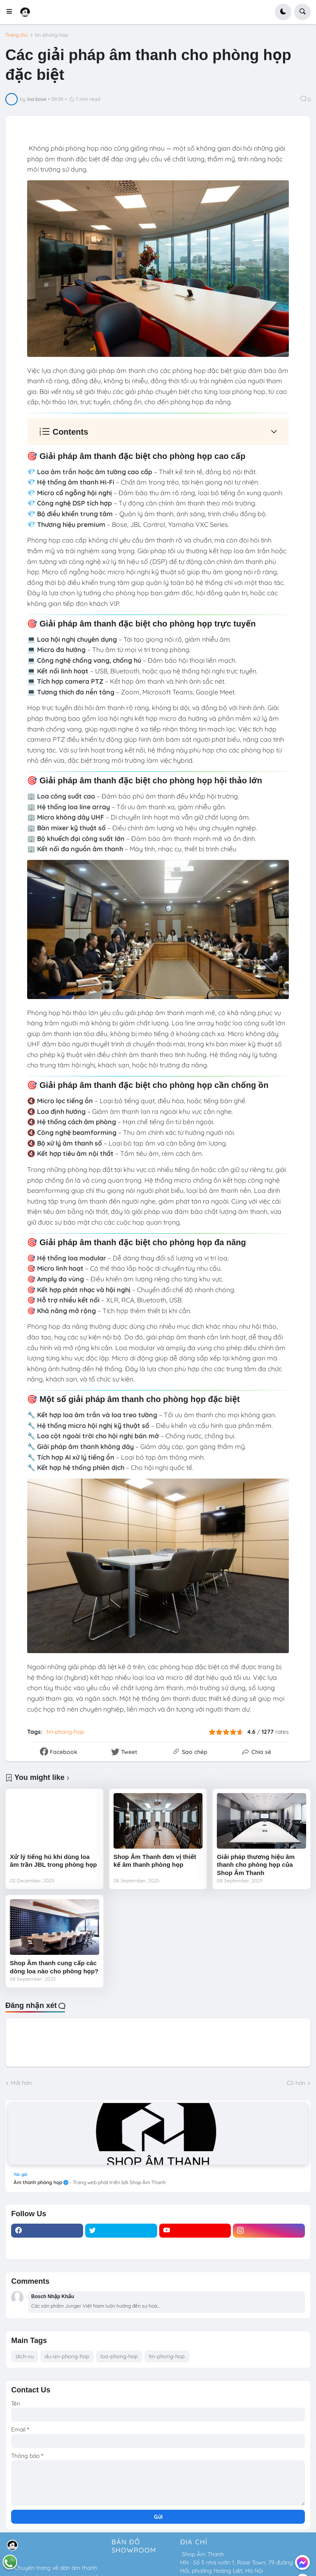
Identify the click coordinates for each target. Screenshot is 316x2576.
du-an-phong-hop (67, 2356)
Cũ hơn (296, 2083)
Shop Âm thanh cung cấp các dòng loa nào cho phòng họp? (54, 1967)
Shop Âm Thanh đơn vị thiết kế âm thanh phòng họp (155, 1860)
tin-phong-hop (51, 35)
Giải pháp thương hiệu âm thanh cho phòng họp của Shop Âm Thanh (256, 1864)
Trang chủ (16, 35)
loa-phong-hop (119, 2356)
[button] (11, 12)
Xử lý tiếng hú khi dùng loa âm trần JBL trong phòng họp (53, 1860)
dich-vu (25, 2356)
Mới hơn (21, 2083)
